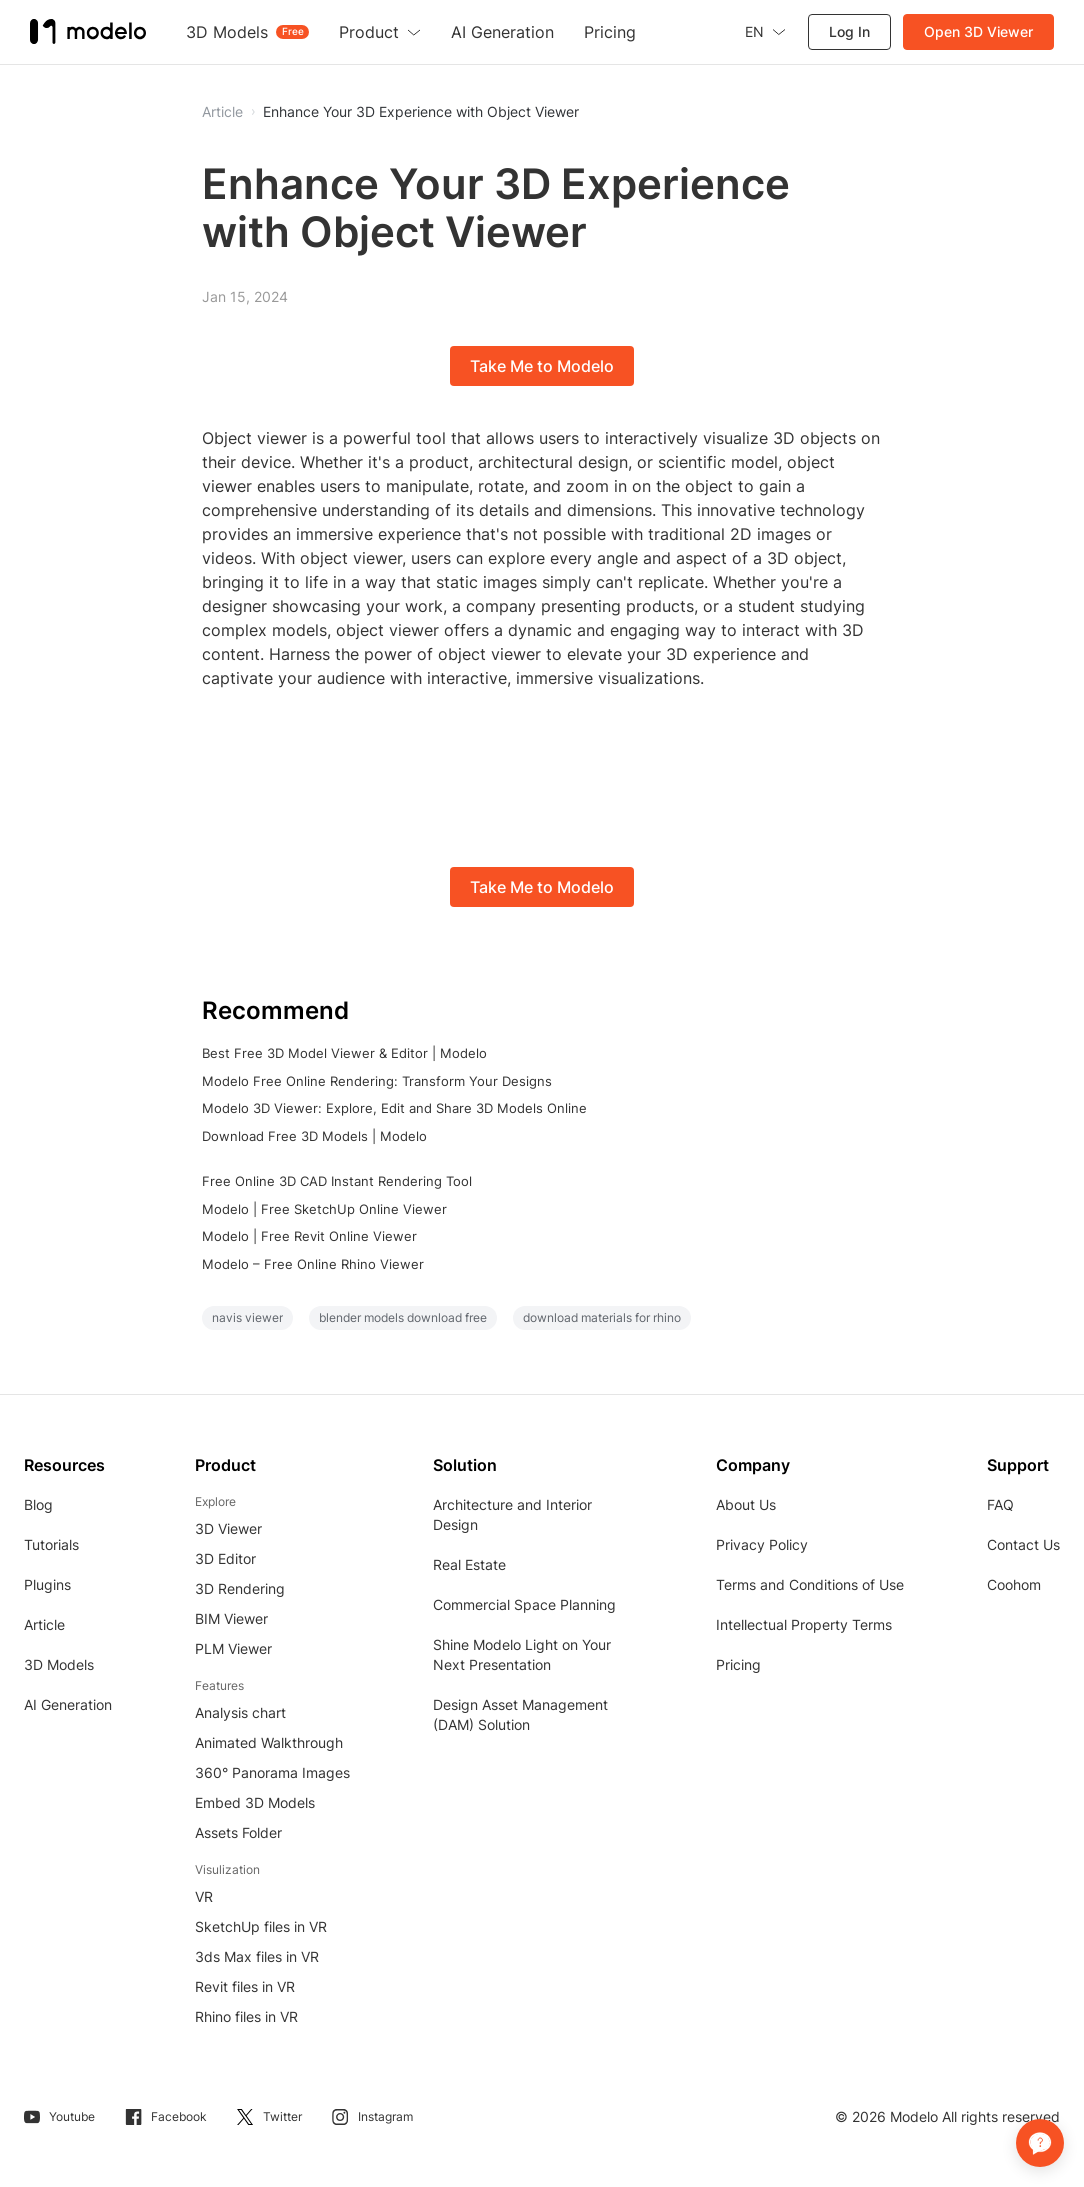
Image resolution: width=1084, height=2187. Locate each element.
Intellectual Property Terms (804, 1624)
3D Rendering (240, 1588)
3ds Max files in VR (257, 1956)
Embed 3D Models (255, 1802)
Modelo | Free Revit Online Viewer (309, 1236)
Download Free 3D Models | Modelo (314, 1136)
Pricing (738, 1664)
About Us (746, 1504)
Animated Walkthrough (269, 1742)
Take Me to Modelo (542, 366)
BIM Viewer (231, 1618)
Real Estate (469, 1564)
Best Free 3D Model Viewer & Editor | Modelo (344, 1053)
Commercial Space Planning (524, 1604)
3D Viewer (228, 1528)
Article (44, 1624)
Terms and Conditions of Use (810, 1584)
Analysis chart (240, 1712)
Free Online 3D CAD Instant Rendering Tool (337, 1181)
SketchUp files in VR (261, 1926)
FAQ (1000, 1504)
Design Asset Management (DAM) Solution (520, 1714)
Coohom (1014, 1584)
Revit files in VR (245, 1986)
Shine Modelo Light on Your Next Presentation (522, 1654)
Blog (38, 1504)
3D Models (59, 1664)
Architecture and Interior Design (512, 1514)
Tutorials (51, 1544)
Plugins (47, 1584)
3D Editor (225, 1558)
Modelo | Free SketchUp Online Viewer (324, 1209)
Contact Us (1023, 1544)
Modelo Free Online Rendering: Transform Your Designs (377, 1081)
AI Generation (68, 1704)
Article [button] (222, 112)
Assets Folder (238, 1832)
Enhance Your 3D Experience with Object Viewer (421, 112)
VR (204, 1896)
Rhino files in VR (246, 2016)
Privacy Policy (762, 1544)
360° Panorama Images (272, 1772)
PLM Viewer (233, 1648)
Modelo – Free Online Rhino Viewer (313, 1264)
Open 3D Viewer (978, 31)
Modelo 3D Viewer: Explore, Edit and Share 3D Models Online (394, 1108)
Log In (849, 31)
